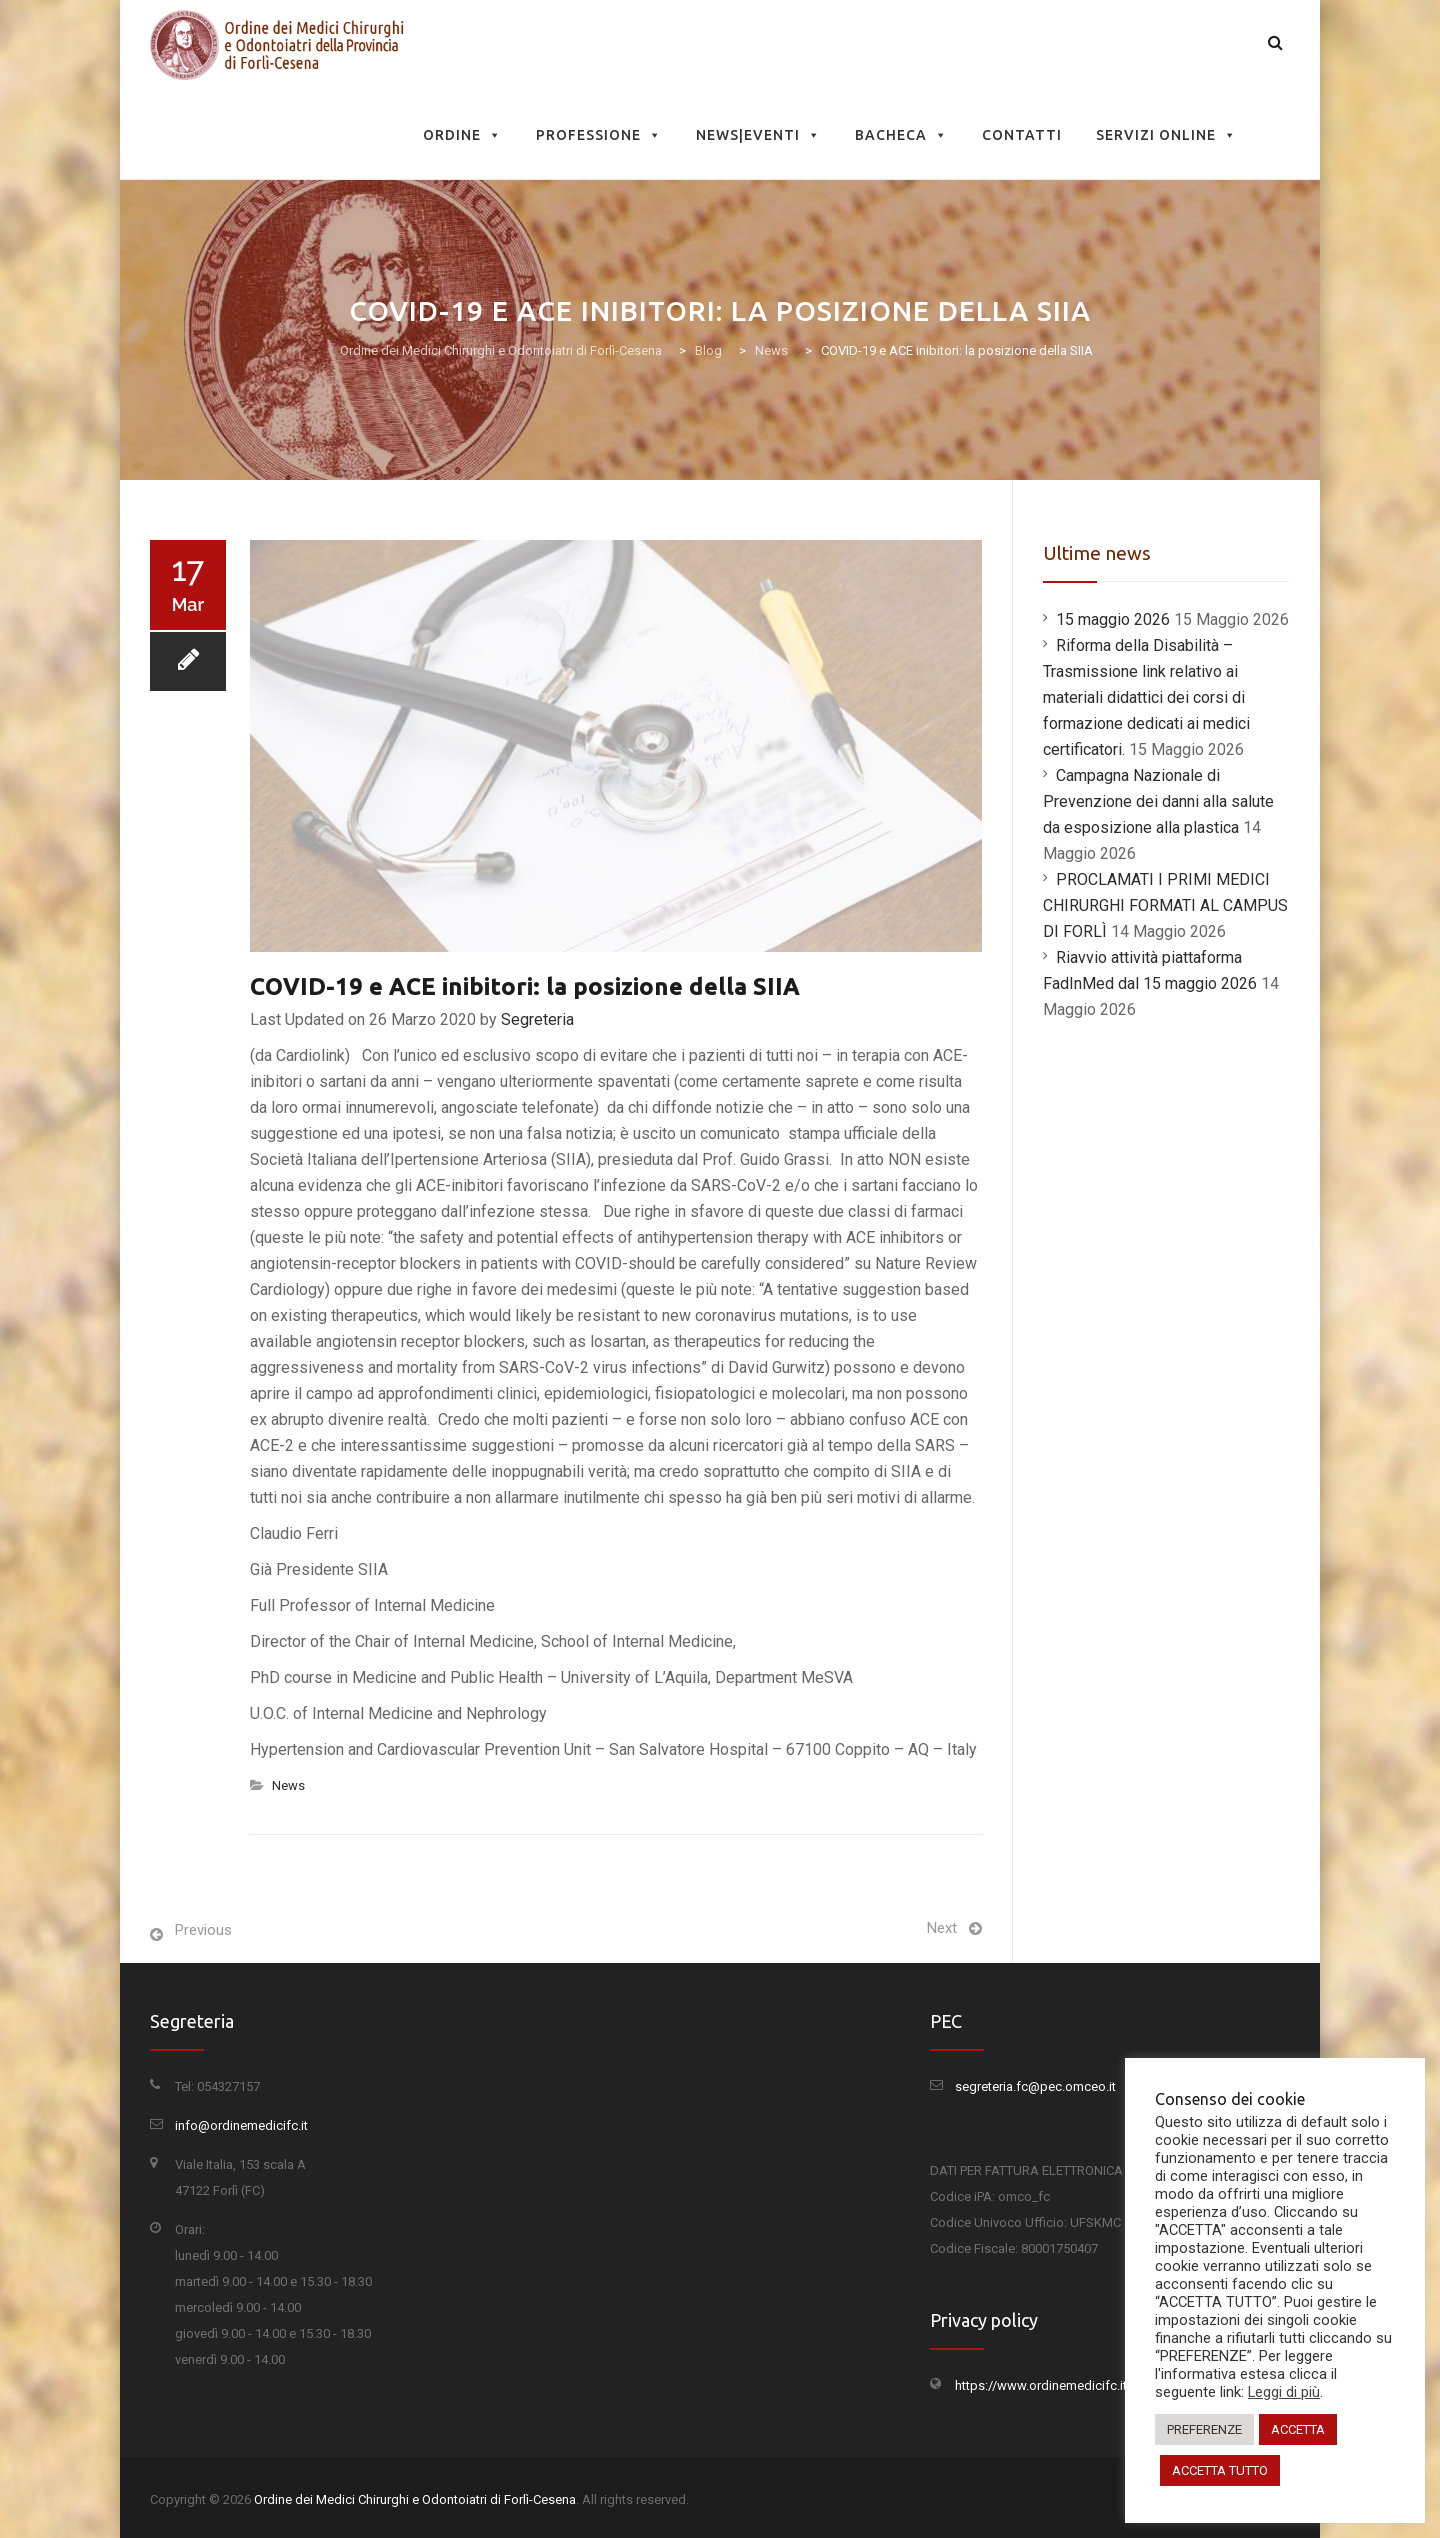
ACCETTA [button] (1298, 2429)
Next (942, 1928)
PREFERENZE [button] (1204, 2429)
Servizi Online (1166, 135)
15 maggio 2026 (1113, 619)
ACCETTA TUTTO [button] (1220, 2470)
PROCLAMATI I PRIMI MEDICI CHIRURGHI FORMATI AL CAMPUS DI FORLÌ (1165, 905)
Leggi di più (1284, 2392)
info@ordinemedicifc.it (241, 2125)
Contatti (1022, 135)
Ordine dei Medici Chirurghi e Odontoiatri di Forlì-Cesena (415, 2499)
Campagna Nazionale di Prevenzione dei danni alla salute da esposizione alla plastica (1158, 801)
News (288, 1785)
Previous (203, 1930)
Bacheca (901, 135)
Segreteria (537, 1019)
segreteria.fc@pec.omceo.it (1035, 2086)
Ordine (462, 135)
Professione (599, 135)
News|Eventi (758, 135)
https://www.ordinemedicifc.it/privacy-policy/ (1086, 2385)
